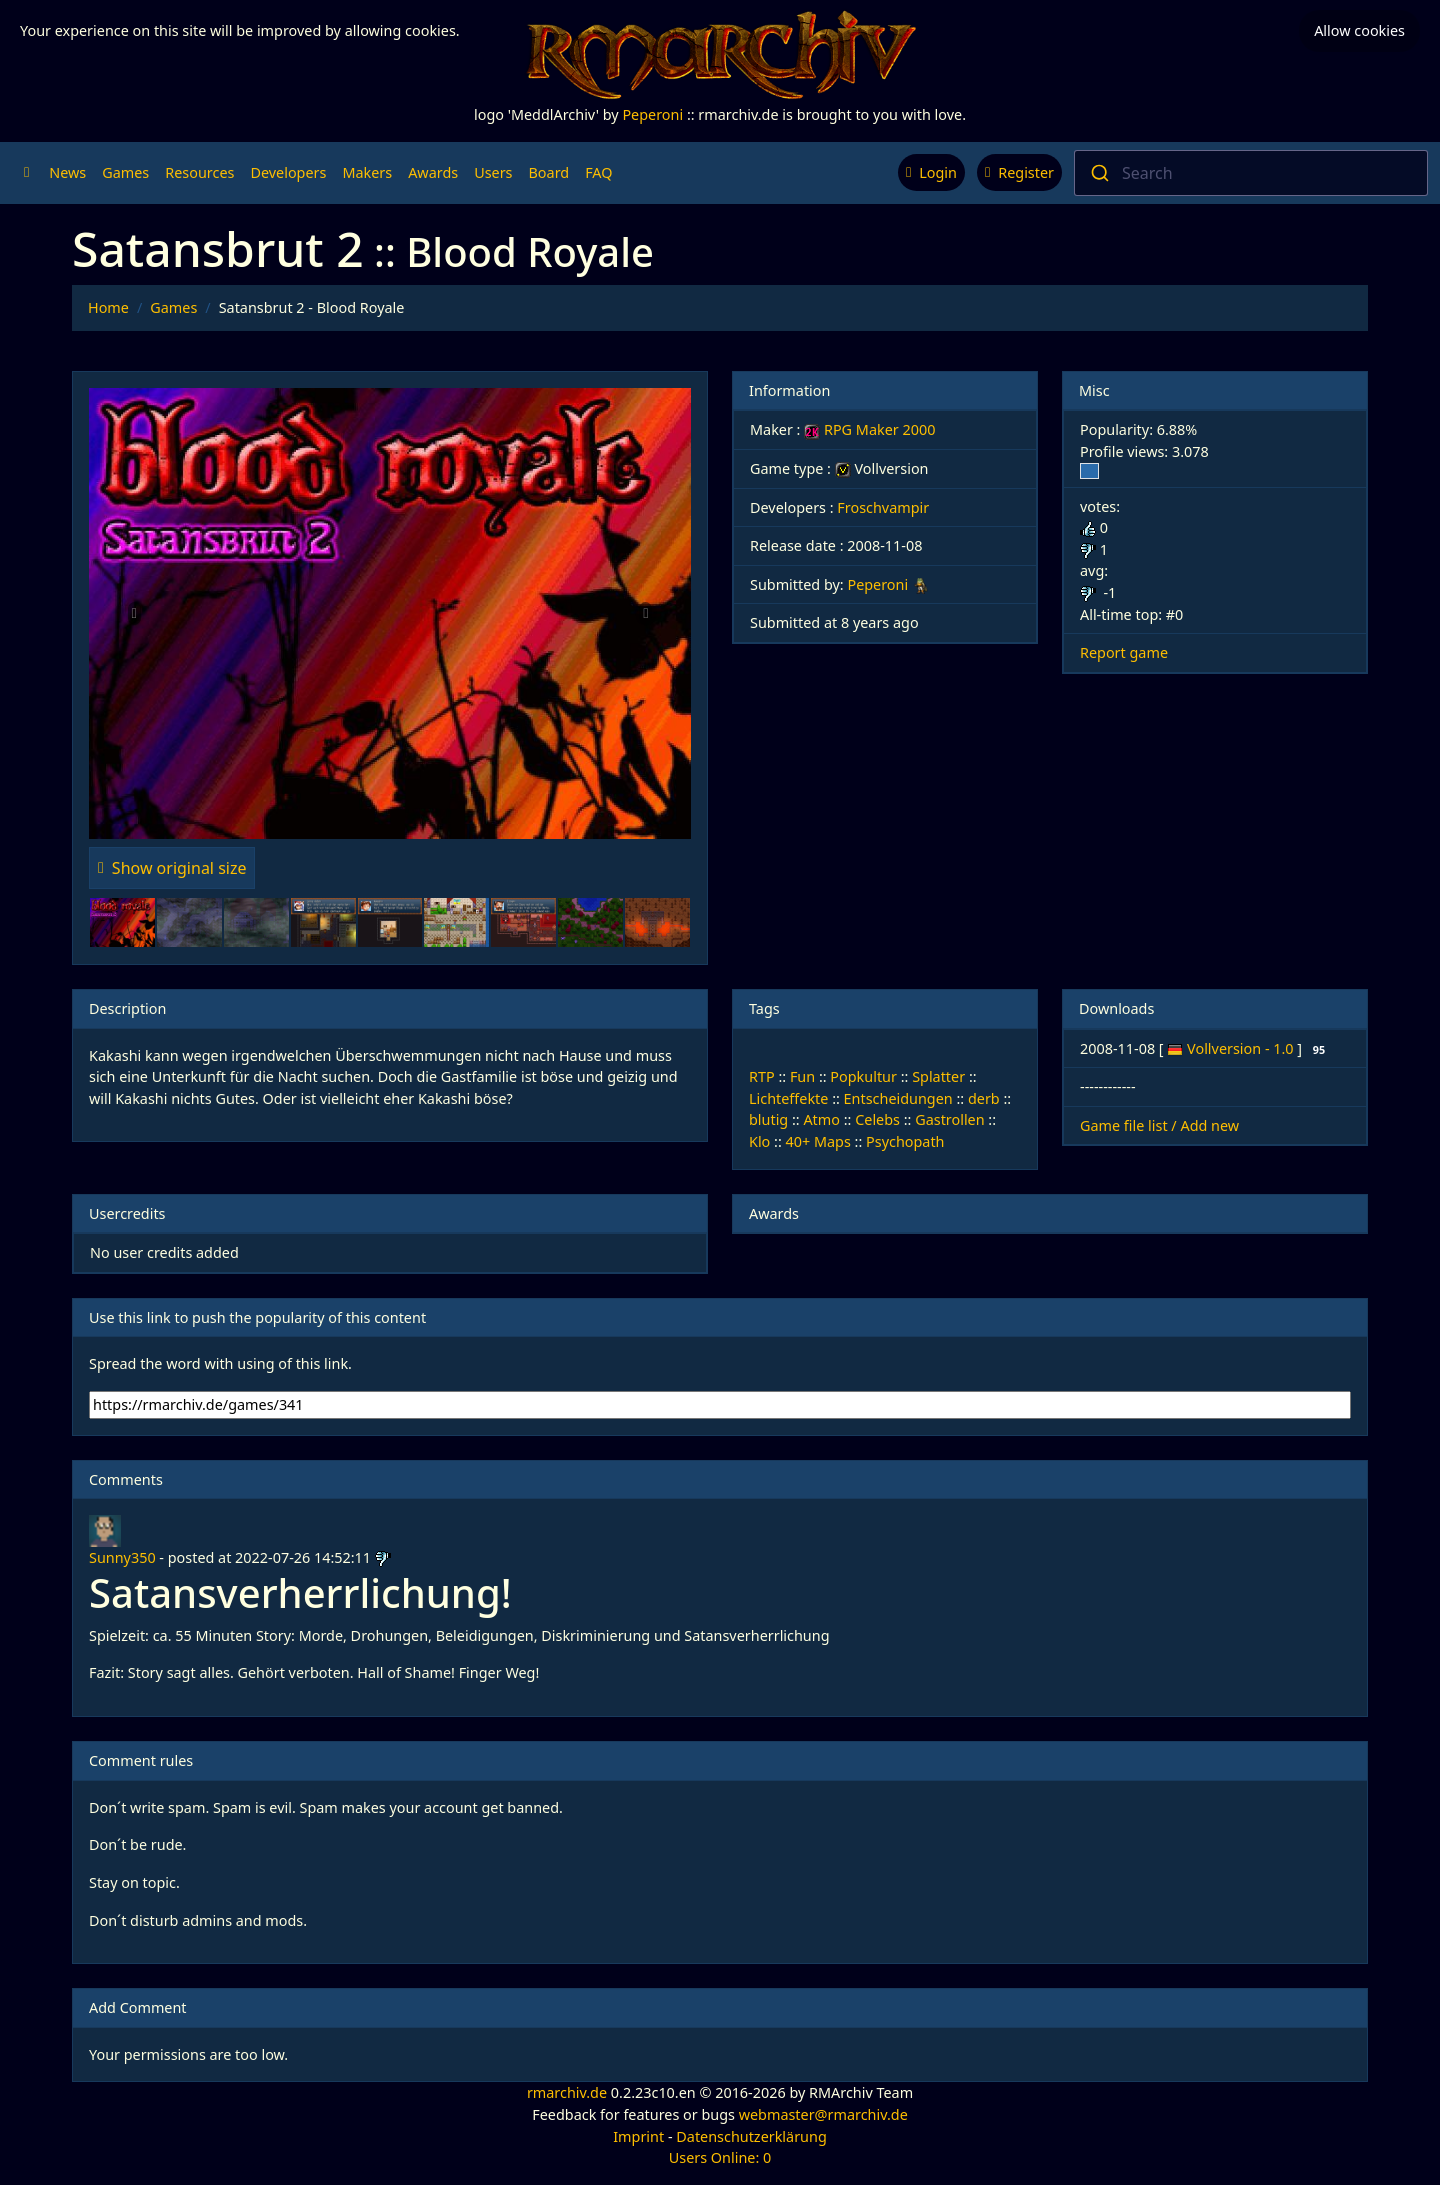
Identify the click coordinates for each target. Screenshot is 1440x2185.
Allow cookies (1359, 30)
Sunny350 (122, 1557)
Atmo (821, 1119)
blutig (768, 1119)
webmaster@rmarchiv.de (823, 2114)
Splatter (938, 1076)
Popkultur (863, 1076)
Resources (199, 172)
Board (549, 172)
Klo (759, 1141)
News (67, 172)
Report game (1124, 652)
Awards (433, 172)
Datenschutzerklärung (751, 2136)
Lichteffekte (788, 1098)
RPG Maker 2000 (869, 429)
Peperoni (652, 114)
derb (984, 1098)
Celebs (877, 1119)
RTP (762, 1076)
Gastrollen (949, 1119)
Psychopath (905, 1141)
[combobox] (1251, 173)
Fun (802, 1076)
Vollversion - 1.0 (1242, 1048)
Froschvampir (883, 507)
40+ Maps (818, 1141)
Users (493, 172)
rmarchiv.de (567, 2092)
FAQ (598, 172)
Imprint (638, 2136)
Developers (288, 172)
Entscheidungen (898, 1098)
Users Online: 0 (720, 2157)
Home (108, 307)
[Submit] (1098, 173)
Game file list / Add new (1159, 1125)
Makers (367, 172)
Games (125, 172)
